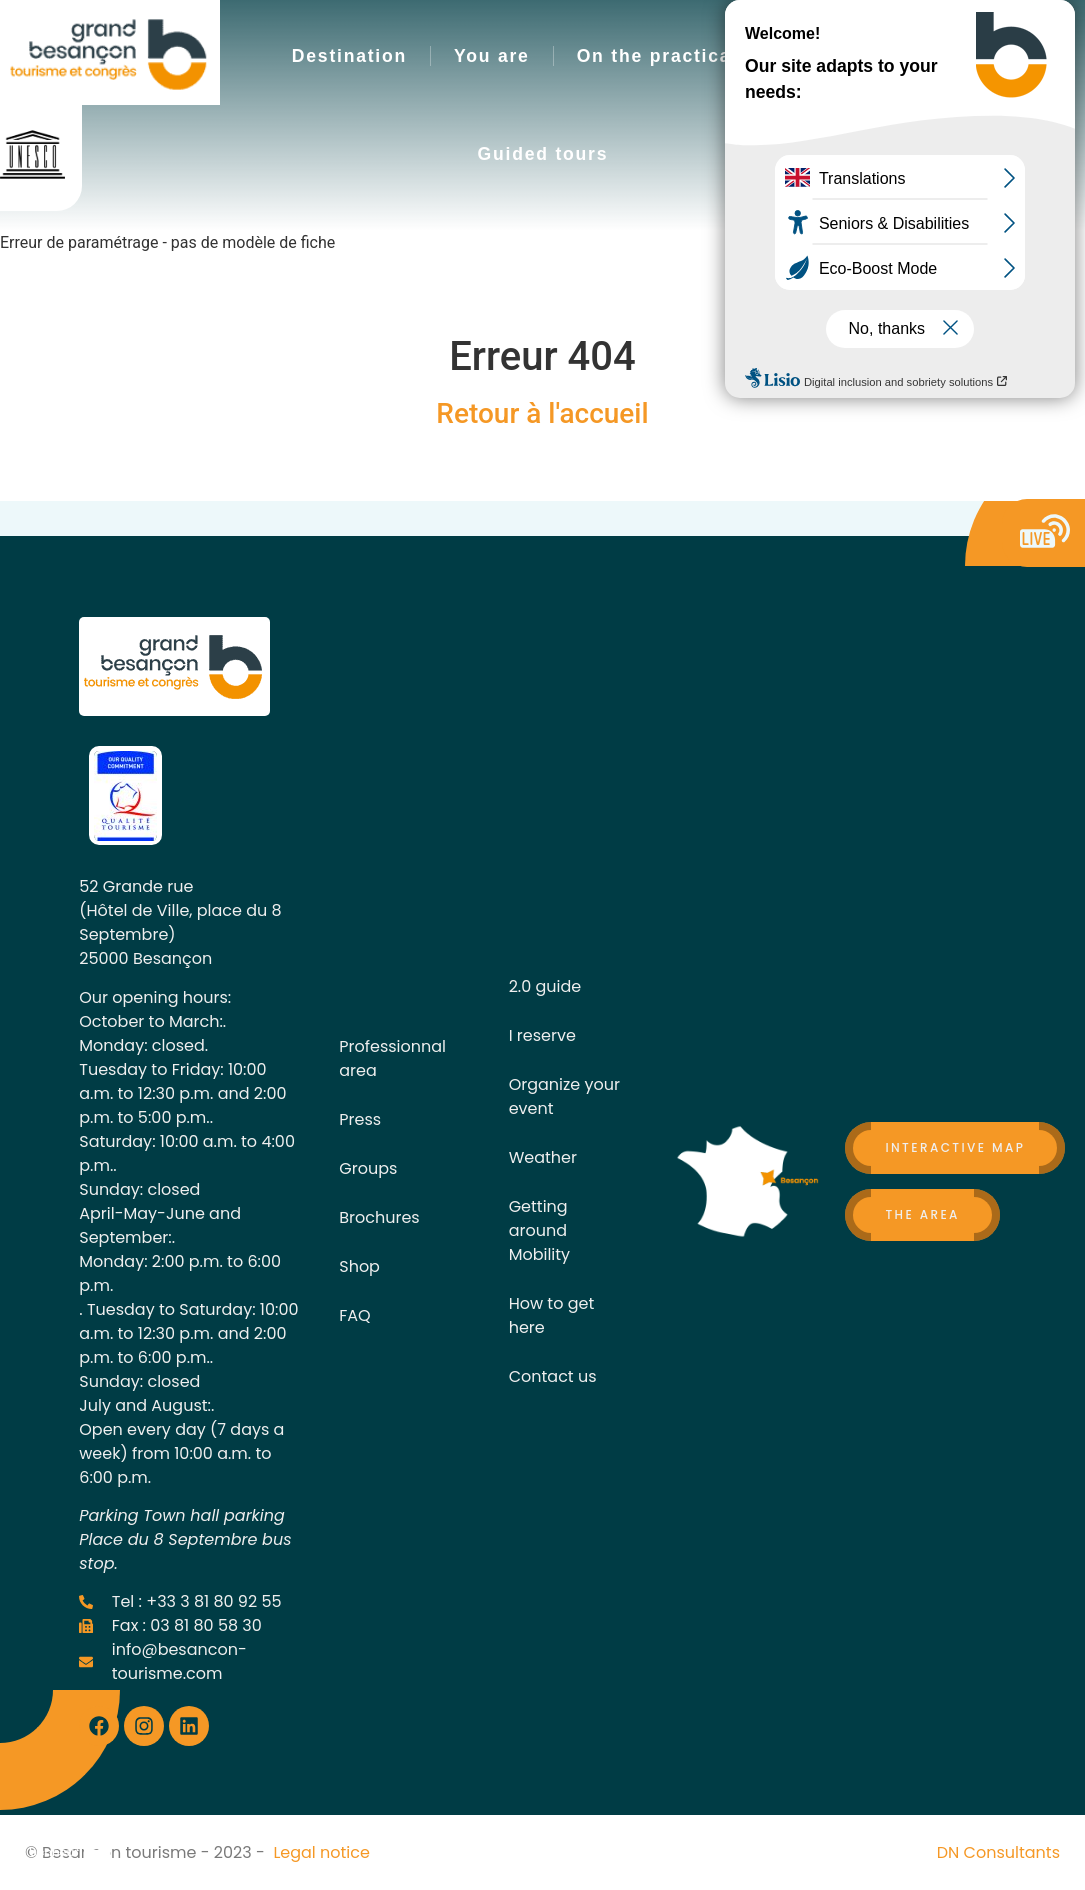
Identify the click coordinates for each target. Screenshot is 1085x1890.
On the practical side (682, 56)
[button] (851, 96)
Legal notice (321, 1852)
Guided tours (543, 154)
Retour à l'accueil (542, 413)
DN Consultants (998, 1852)
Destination (349, 56)
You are (492, 56)
